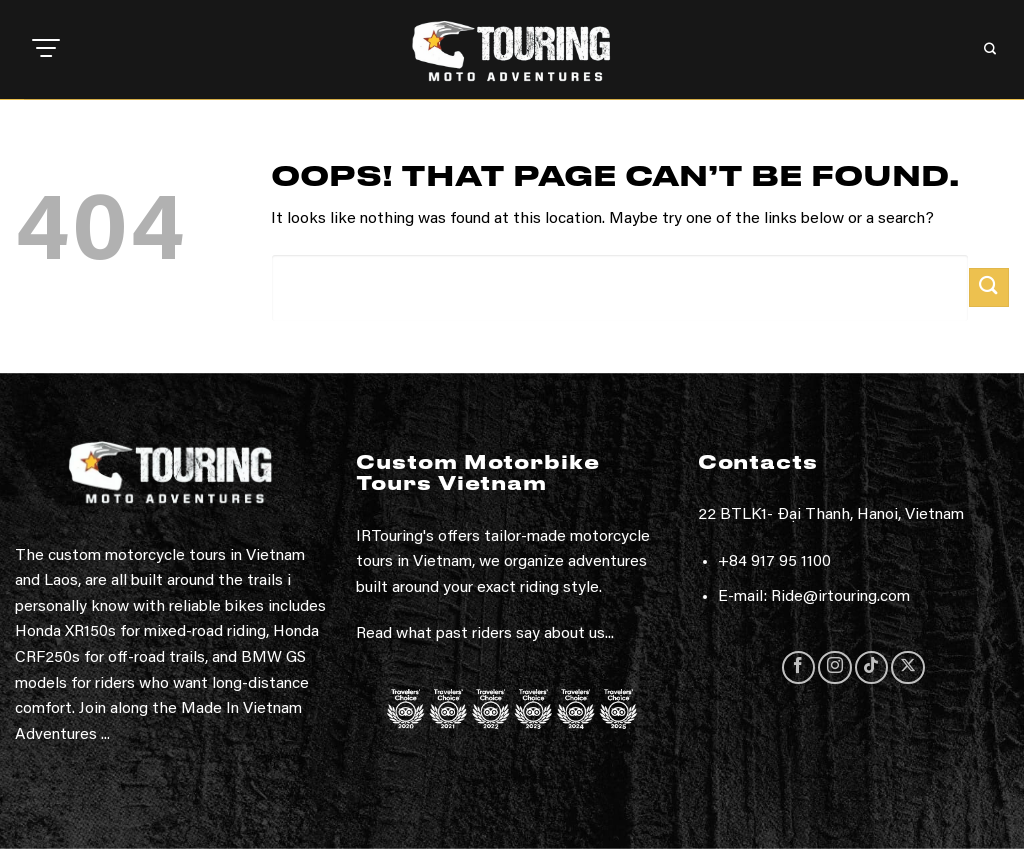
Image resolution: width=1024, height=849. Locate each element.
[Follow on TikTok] (871, 667)
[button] (46, 50)
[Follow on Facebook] (798, 667)
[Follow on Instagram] (834, 667)
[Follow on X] (907, 667)
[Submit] (989, 287)
